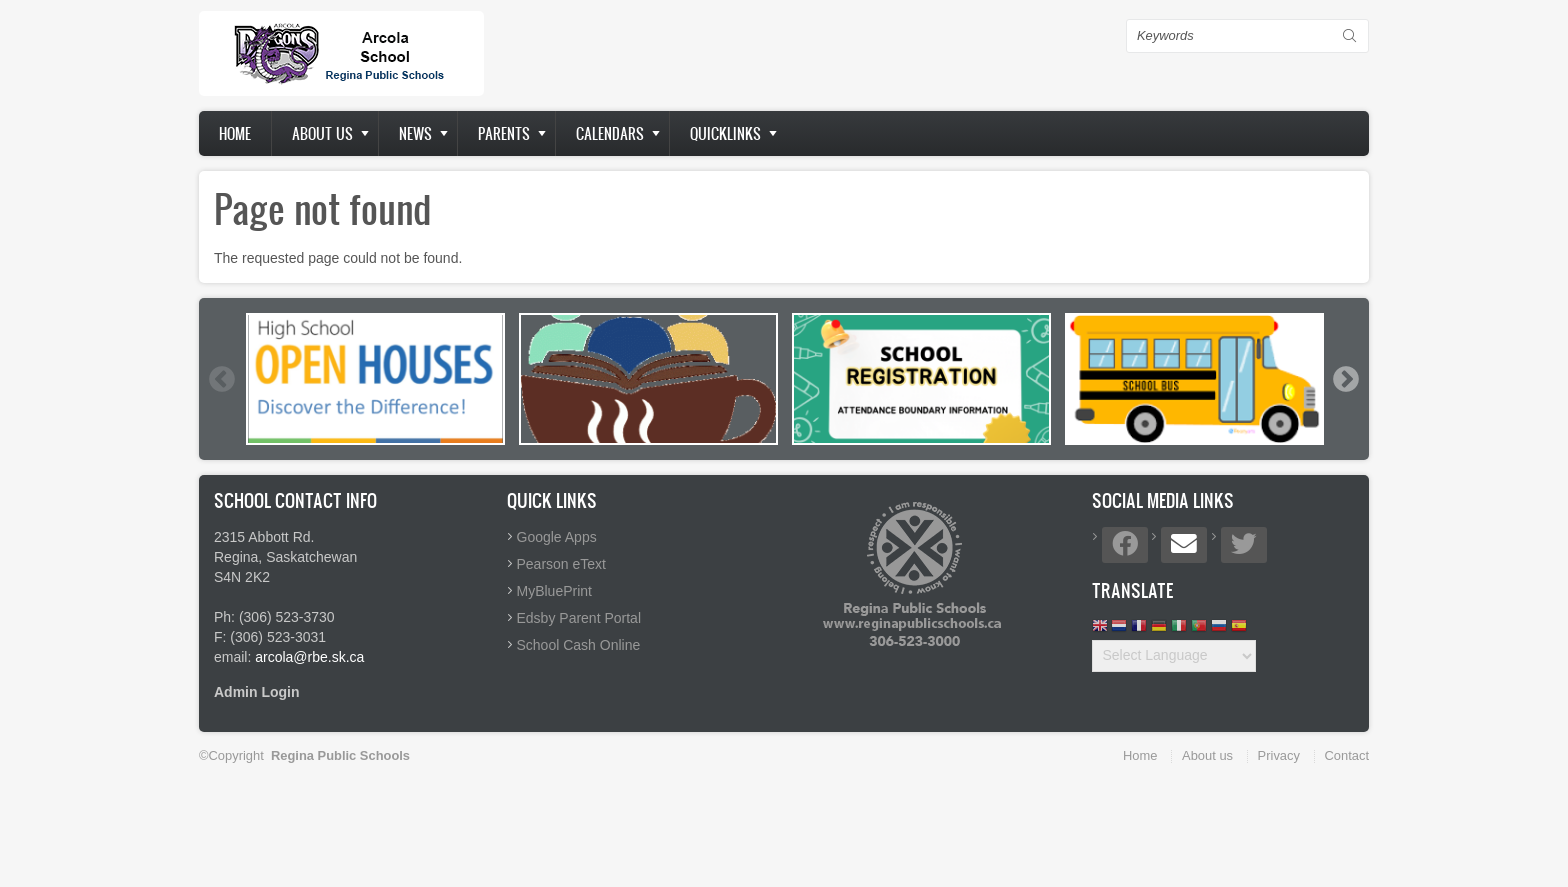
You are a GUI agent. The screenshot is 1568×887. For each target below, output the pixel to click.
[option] (375, 379)
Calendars (610, 133)
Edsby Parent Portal (579, 618)
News (415, 133)
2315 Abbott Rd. (264, 537)
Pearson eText (562, 564)
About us (322, 133)
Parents (504, 133)
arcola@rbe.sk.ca (309, 657)
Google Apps (557, 537)
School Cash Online (579, 645)
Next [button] (1345, 379)
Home (235, 133)
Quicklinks (725, 133)
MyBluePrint (554, 591)
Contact (1347, 755)
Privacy (1279, 755)
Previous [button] (221, 379)
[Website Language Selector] (1174, 656)
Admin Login (257, 692)
